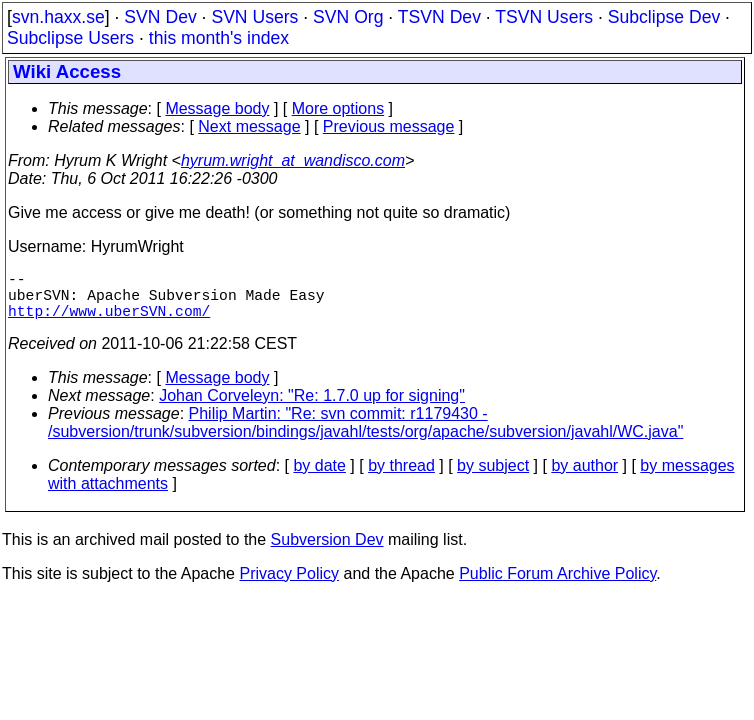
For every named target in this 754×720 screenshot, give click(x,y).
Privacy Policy (289, 585)
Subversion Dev (327, 551)
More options (338, 108)
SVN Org (348, 17)
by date (319, 477)
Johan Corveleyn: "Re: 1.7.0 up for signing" (312, 407)
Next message (249, 126)
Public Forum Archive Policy (557, 585)
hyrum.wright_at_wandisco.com (293, 160)
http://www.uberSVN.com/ (109, 322)
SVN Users (254, 17)
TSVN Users (544, 17)
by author (584, 477)
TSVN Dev (439, 17)
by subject (493, 477)
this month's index (219, 38)
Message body (217, 108)
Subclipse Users (70, 38)
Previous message (389, 126)
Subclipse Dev (664, 17)
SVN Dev (160, 17)
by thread (401, 477)
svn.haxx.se (58, 17)
